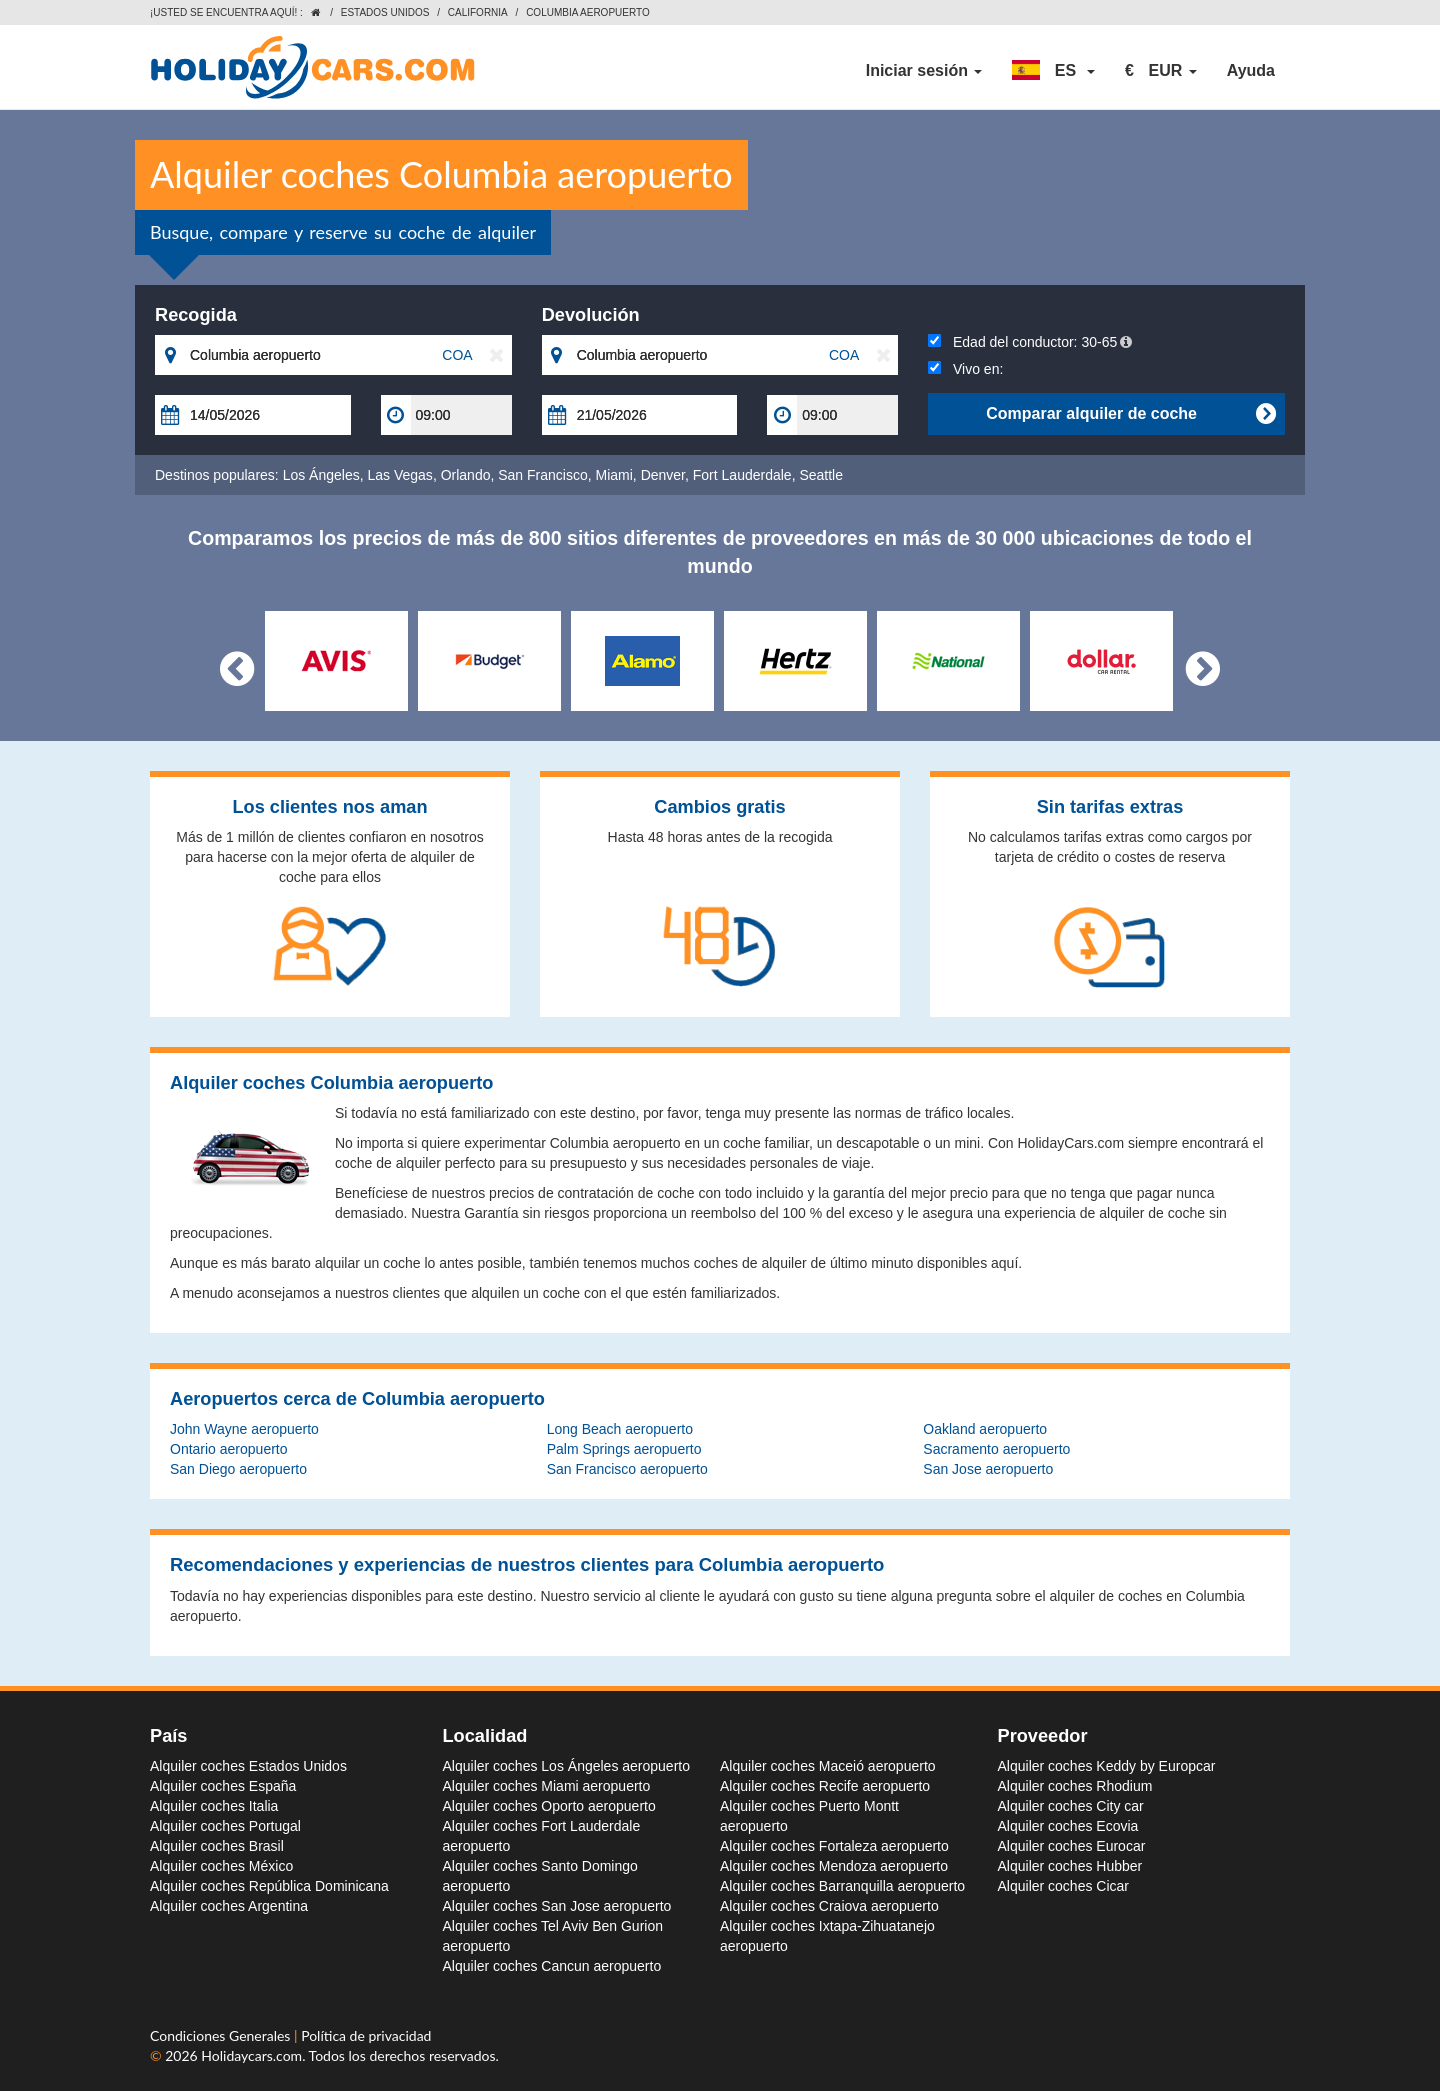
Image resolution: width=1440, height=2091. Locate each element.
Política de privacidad (366, 2035)
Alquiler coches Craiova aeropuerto (829, 1906)
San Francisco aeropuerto (627, 1469)
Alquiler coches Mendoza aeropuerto (834, 1866)
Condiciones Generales (222, 2035)
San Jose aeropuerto (988, 1469)
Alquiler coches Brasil (217, 1846)
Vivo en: (965, 369)
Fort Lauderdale (742, 475)
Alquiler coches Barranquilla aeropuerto (842, 1886)
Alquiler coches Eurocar (1072, 1846)
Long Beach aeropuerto (620, 1429)
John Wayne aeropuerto (244, 1429)
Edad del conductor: (1030, 342)
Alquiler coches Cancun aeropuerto (552, 1966)
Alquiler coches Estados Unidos (248, 1766)
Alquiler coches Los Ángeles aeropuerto (567, 1766)
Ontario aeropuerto (229, 1449)
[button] (1053, 71)
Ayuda (1251, 70)
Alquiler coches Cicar (1064, 1886)
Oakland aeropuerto (985, 1429)
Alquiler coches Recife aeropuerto (825, 1786)
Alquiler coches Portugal (225, 1826)
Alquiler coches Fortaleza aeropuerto (834, 1846)
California (478, 12)
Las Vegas (399, 475)
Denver (663, 475)
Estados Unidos (385, 12)
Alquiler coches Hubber (1070, 1866)
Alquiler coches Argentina (229, 1906)
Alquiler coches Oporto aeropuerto (549, 1806)
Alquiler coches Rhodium (1075, 1786)
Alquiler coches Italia (214, 1806)
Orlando (466, 475)
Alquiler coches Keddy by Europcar (1107, 1766)
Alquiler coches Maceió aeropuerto (828, 1766)
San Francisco (542, 475)
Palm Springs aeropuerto (624, 1449)
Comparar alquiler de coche (1130, 414)
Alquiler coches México (221, 1866)
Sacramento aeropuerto (996, 1449)
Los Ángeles (321, 475)
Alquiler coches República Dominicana (269, 1886)
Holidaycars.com (251, 2055)
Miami (614, 475)
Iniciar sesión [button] (924, 70)
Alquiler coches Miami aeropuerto (547, 1786)
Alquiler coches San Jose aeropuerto (557, 1906)
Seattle (821, 475)
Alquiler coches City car (1071, 1806)
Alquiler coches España (223, 1786)
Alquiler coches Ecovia (1068, 1826)
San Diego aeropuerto (238, 1469)
